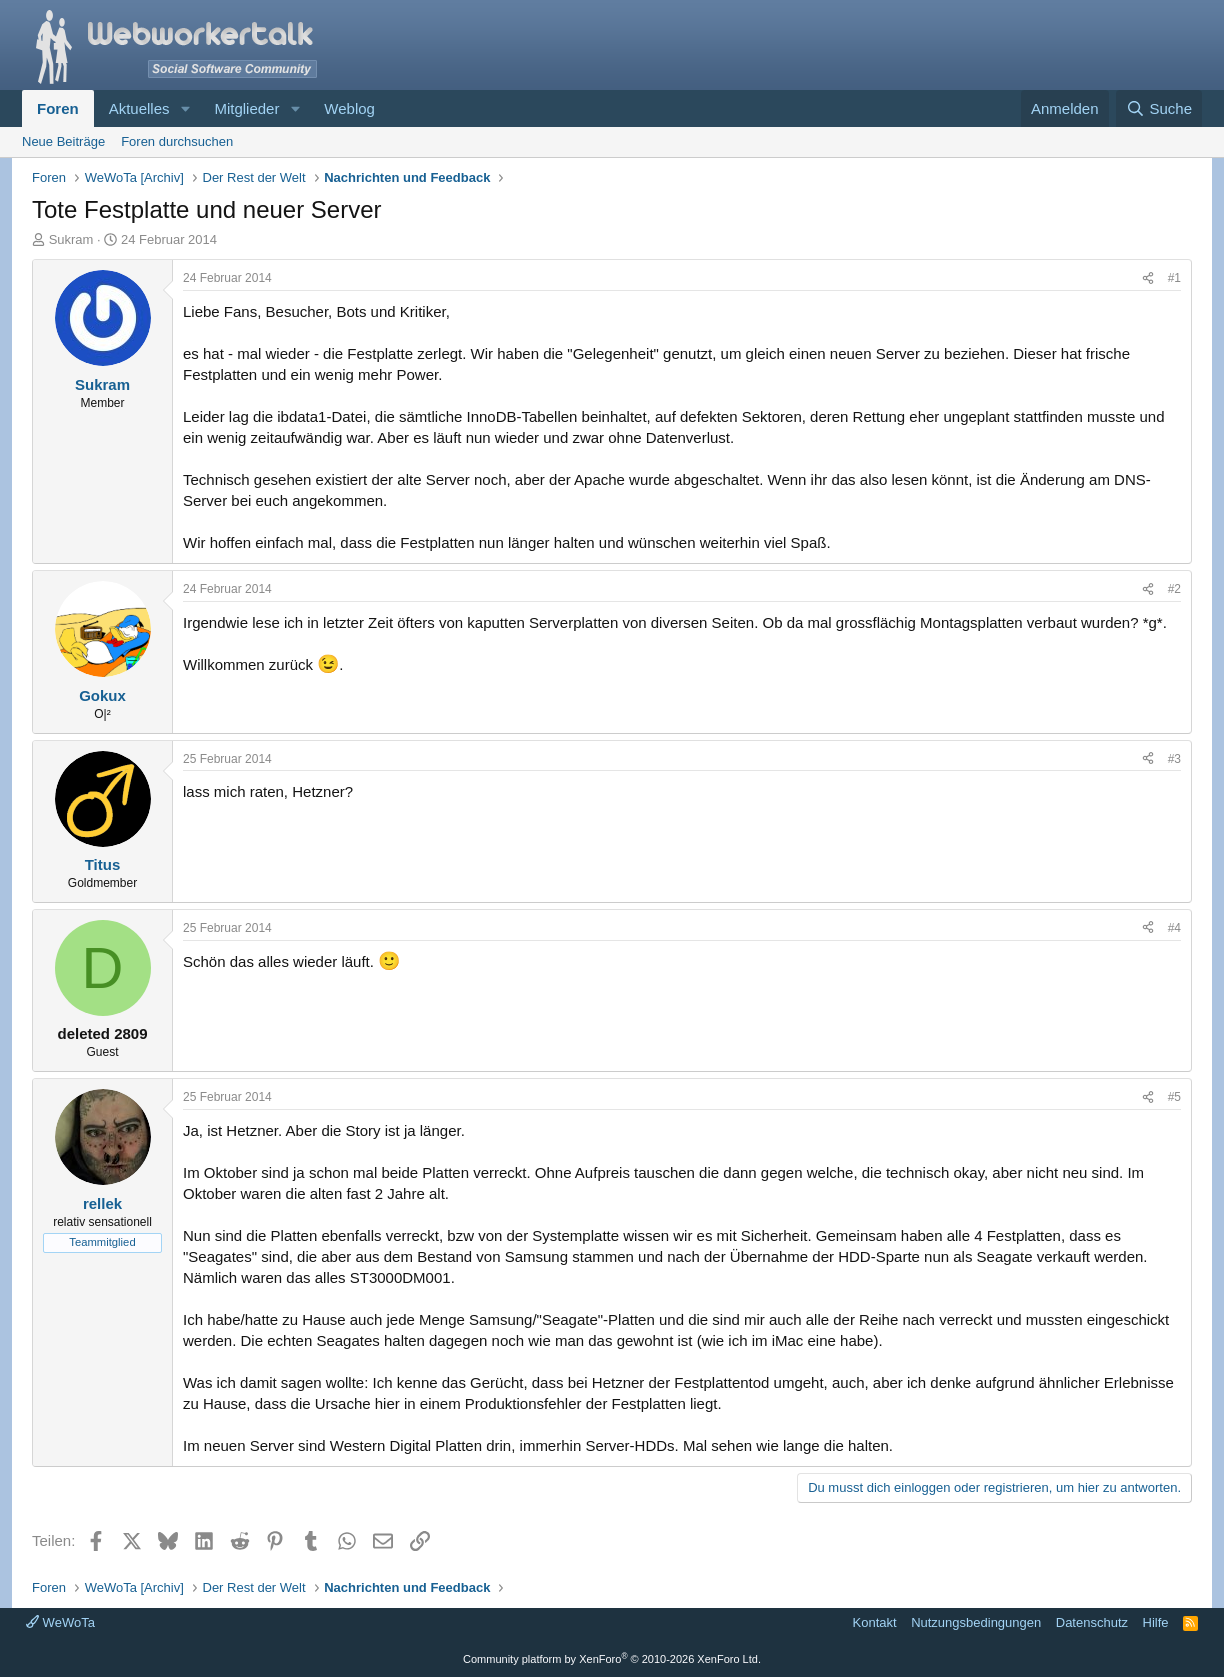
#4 (1174, 928)
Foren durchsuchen (177, 141)
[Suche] (1159, 108)
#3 (1174, 759)
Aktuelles (139, 108)
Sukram (71, 239)
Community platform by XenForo (612, 1659)
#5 (1174, 1097)
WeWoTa (60, 1622)
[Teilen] (1148, 278)
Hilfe (1156, 1622)
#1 (1174, 278)
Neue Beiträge (63, 141)
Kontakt (875, 1622)
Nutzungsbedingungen (976, 1622)
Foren (58, 108)
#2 (1174, 589)
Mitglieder (246, 108)
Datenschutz (1092, 1622)
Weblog (349, 108)
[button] (185, 108)
